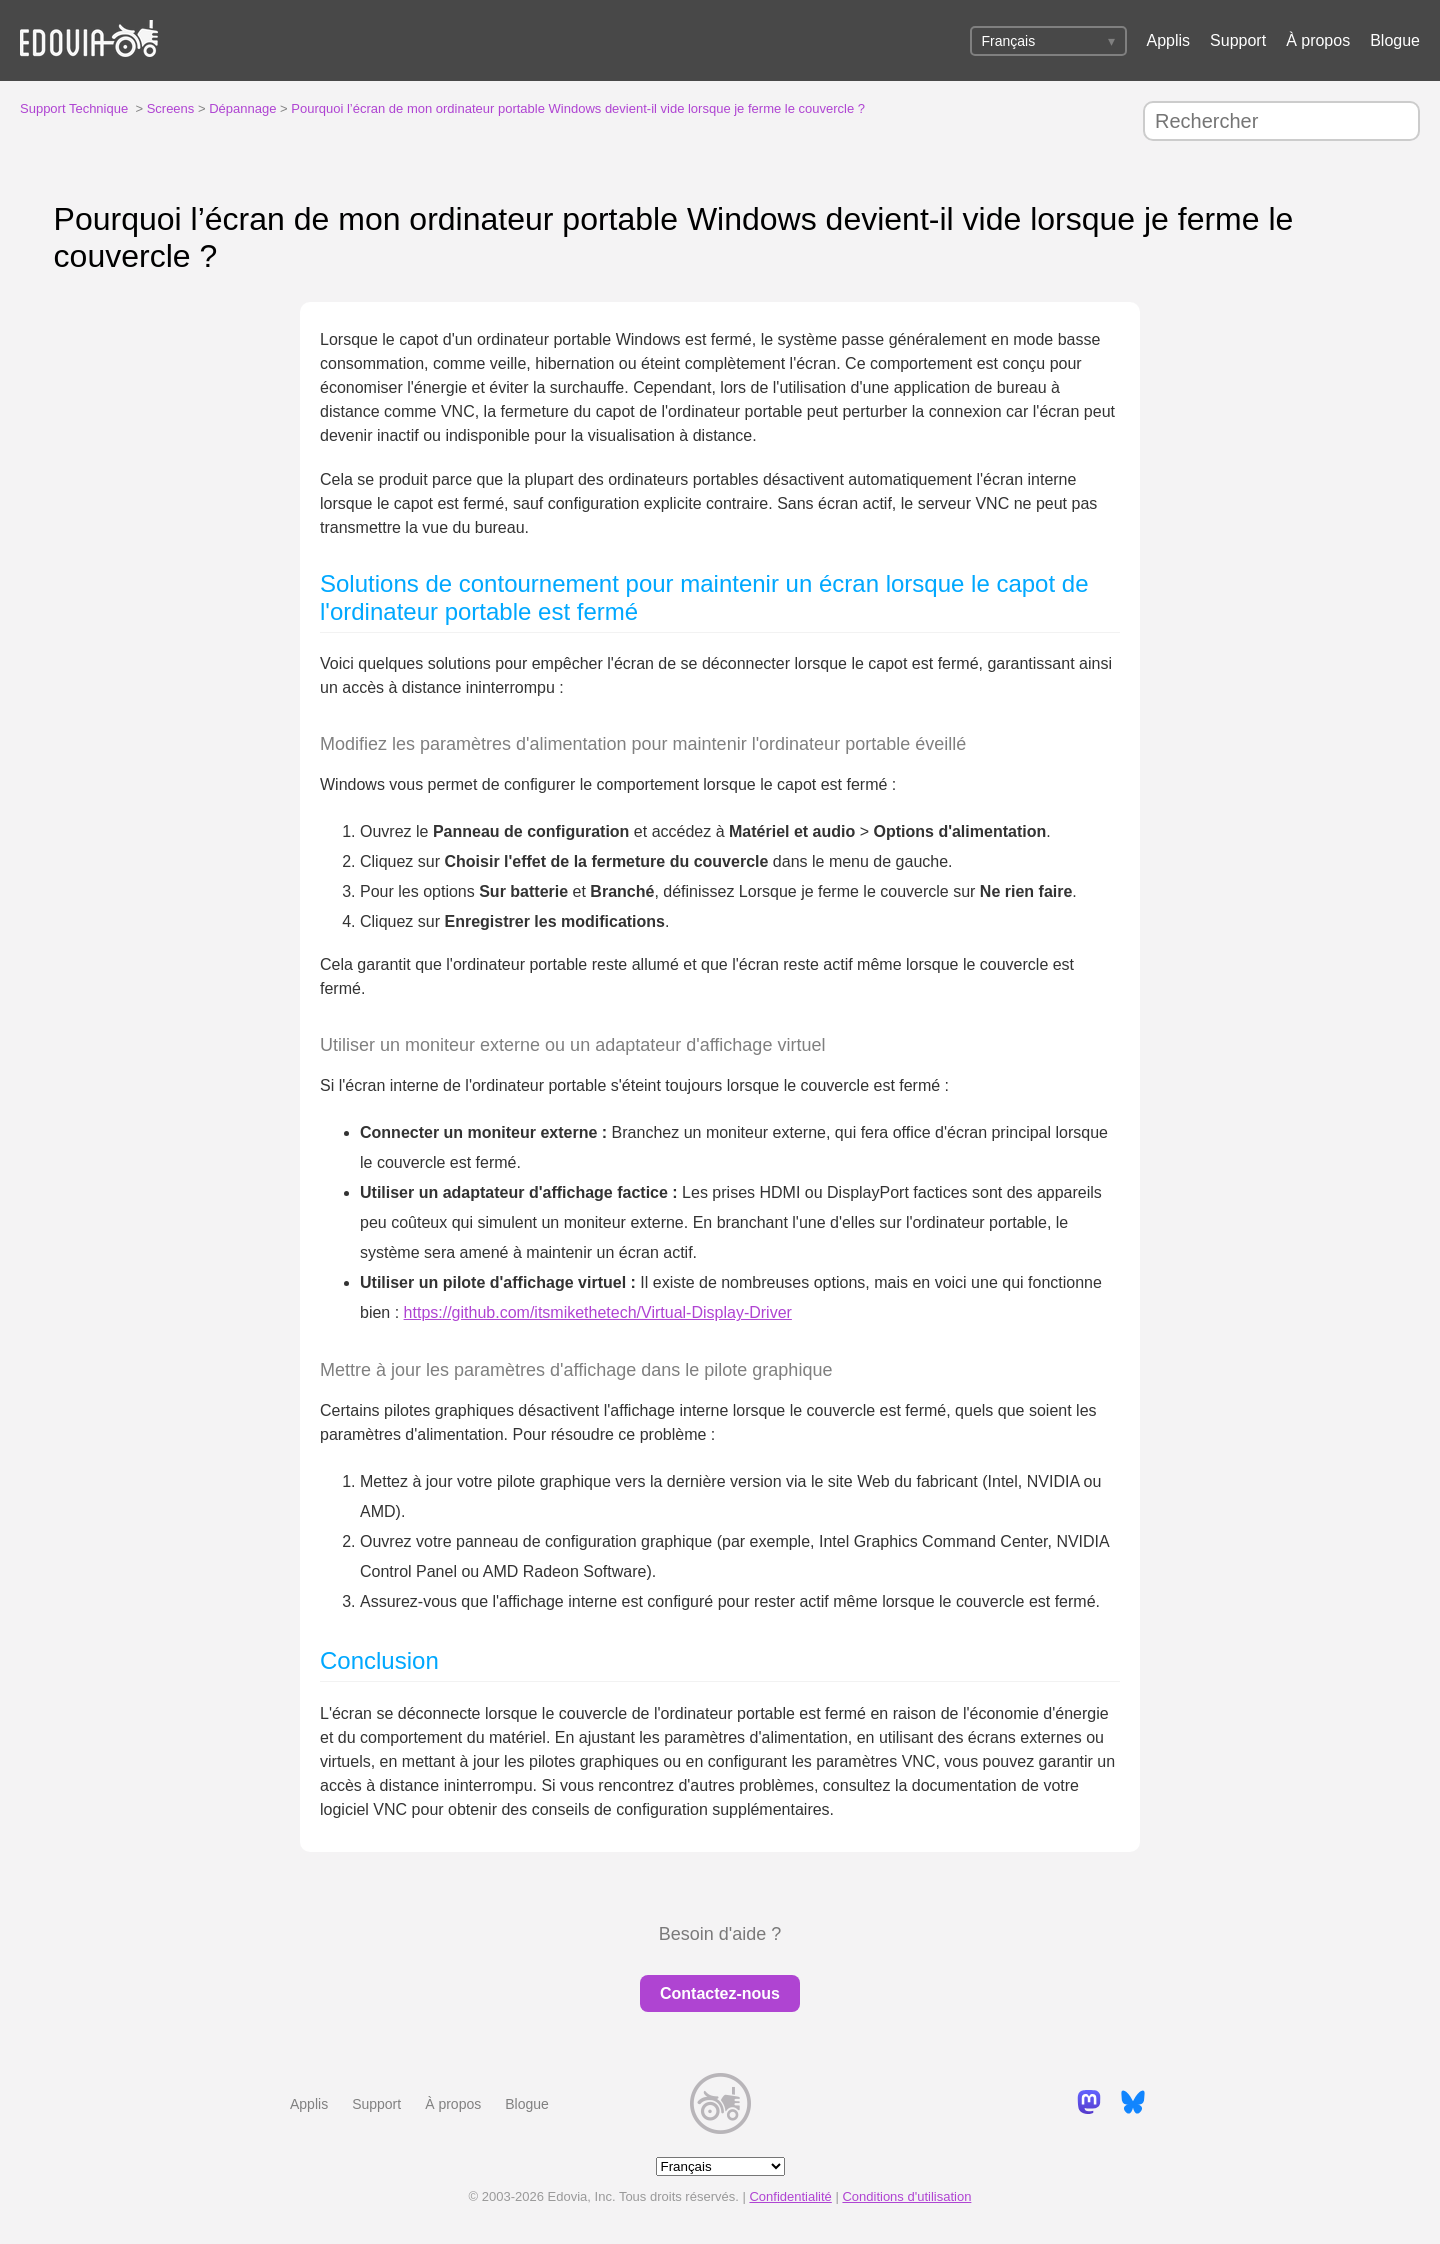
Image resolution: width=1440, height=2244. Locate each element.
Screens (171, 108)
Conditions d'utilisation (906, 2196)
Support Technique (74, 108)
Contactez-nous (720, 1993)
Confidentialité (790, 2196)
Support (1238, 40)
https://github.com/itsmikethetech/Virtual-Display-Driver (598, 1312)
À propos (1318, 40)
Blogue (1395, 40)
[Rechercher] (1281, 121)
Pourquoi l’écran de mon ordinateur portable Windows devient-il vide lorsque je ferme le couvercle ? (578, 108)
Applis (1169, 40)
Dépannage (242, 108)
